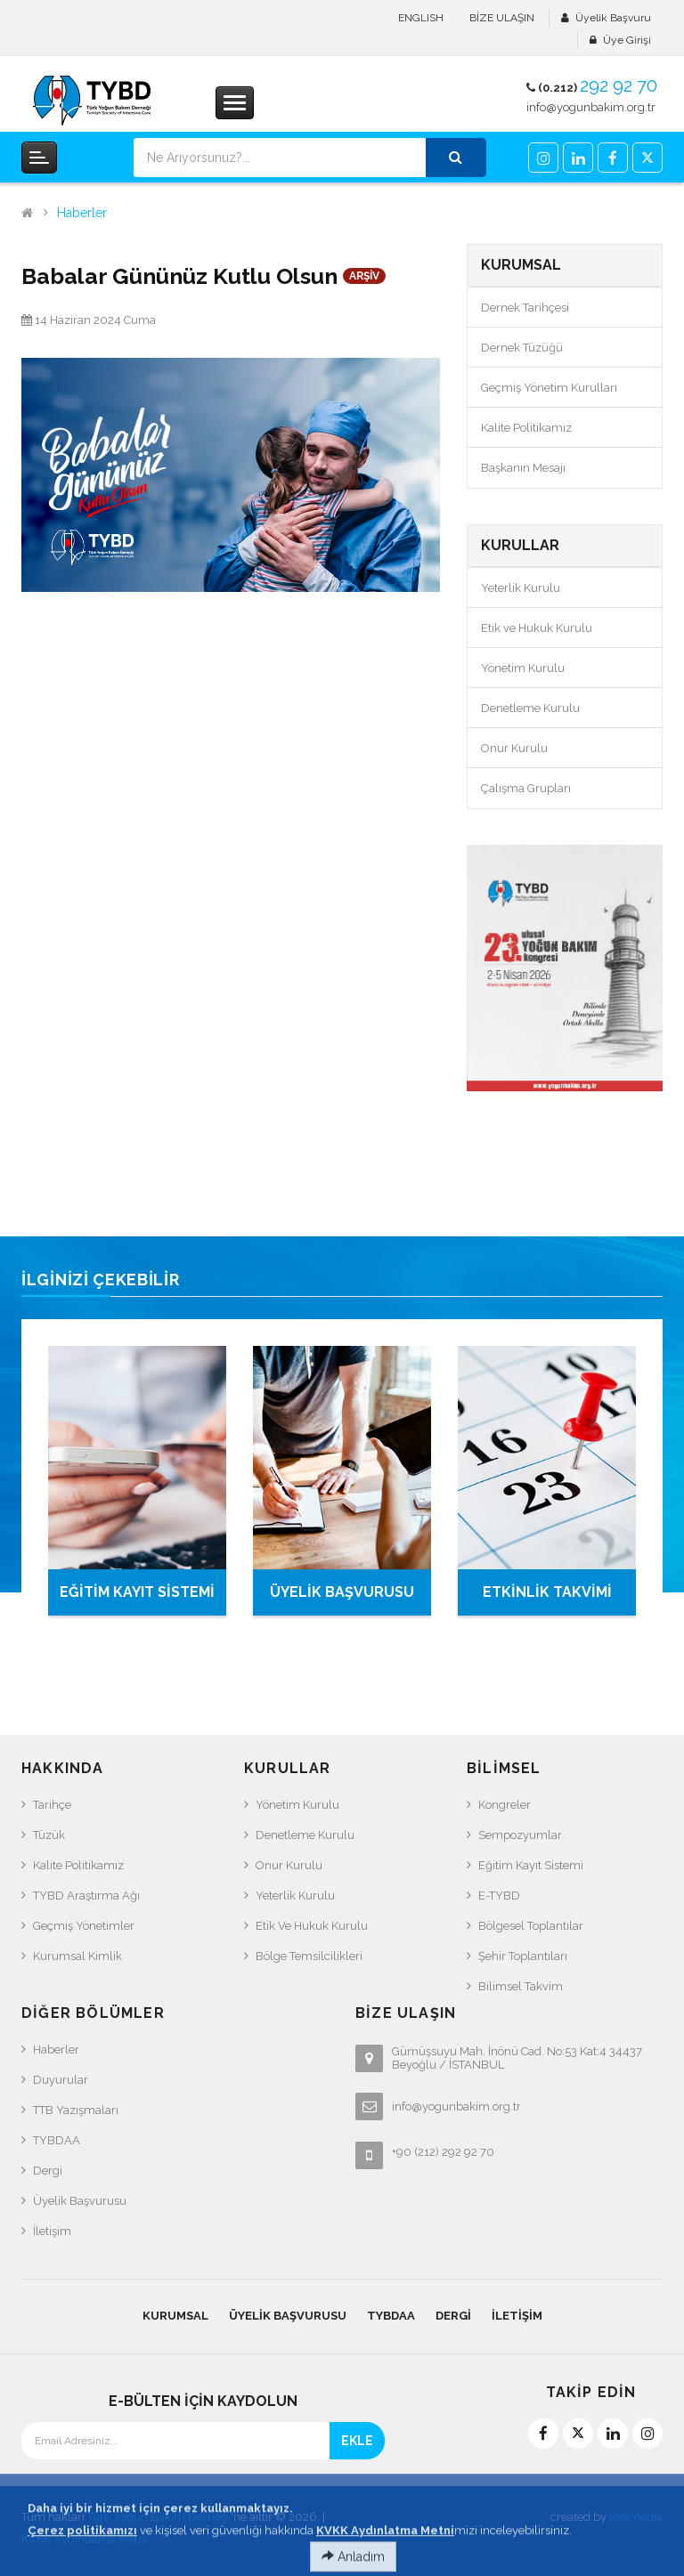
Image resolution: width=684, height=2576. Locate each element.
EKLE (357, 2441)
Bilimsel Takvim (520, 1986)
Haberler (82, 213)
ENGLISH (421, 18)
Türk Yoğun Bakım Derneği (159, 2516)
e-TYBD (499, 1895)
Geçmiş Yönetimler (83, 1925)
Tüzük (49, 1835)
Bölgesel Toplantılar (530, 1925)
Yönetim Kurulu (523, 668)
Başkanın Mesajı (523, 467)
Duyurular (60, 2079)
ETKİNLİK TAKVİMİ (547, 1592)
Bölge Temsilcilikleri (309, 1956)
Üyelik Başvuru (613, 18)
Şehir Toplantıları (522, 1956)
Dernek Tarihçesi (525, 307)
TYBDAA (56, 2140)
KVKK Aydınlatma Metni (84, 2539)
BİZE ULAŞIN (501, 18)
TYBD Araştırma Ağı (86, 1895)
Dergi (47, 2170)
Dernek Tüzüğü (522, 347)
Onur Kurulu (514, 748)
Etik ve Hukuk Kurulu (536, 628)
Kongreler (504, 1804)
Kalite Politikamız (526, 427)
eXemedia (636, 2516)
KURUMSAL (175, 2315)
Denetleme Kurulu (530, 708)
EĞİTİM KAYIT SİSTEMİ (137, 1592)
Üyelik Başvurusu (79, 2200)
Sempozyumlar (520, 1835)
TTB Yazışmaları (75, 2110)
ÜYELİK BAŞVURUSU (342, 1592)
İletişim (52, 2231)
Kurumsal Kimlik (77, 1956)
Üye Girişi (627, 40)
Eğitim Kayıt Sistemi (530, 1865)
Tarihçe (52, 1804)
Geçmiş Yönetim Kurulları (549, 387)
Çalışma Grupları (526, 788)
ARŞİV (364, 276)
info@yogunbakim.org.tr (591, 107)
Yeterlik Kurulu (520, 588)
